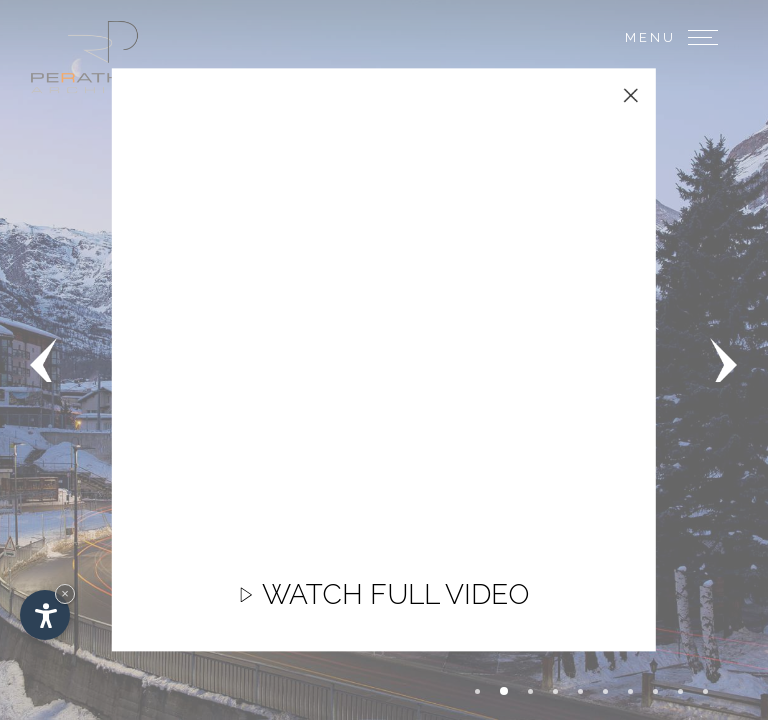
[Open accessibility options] (45, 615)
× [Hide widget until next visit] (65, 593)
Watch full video (383, 604)
